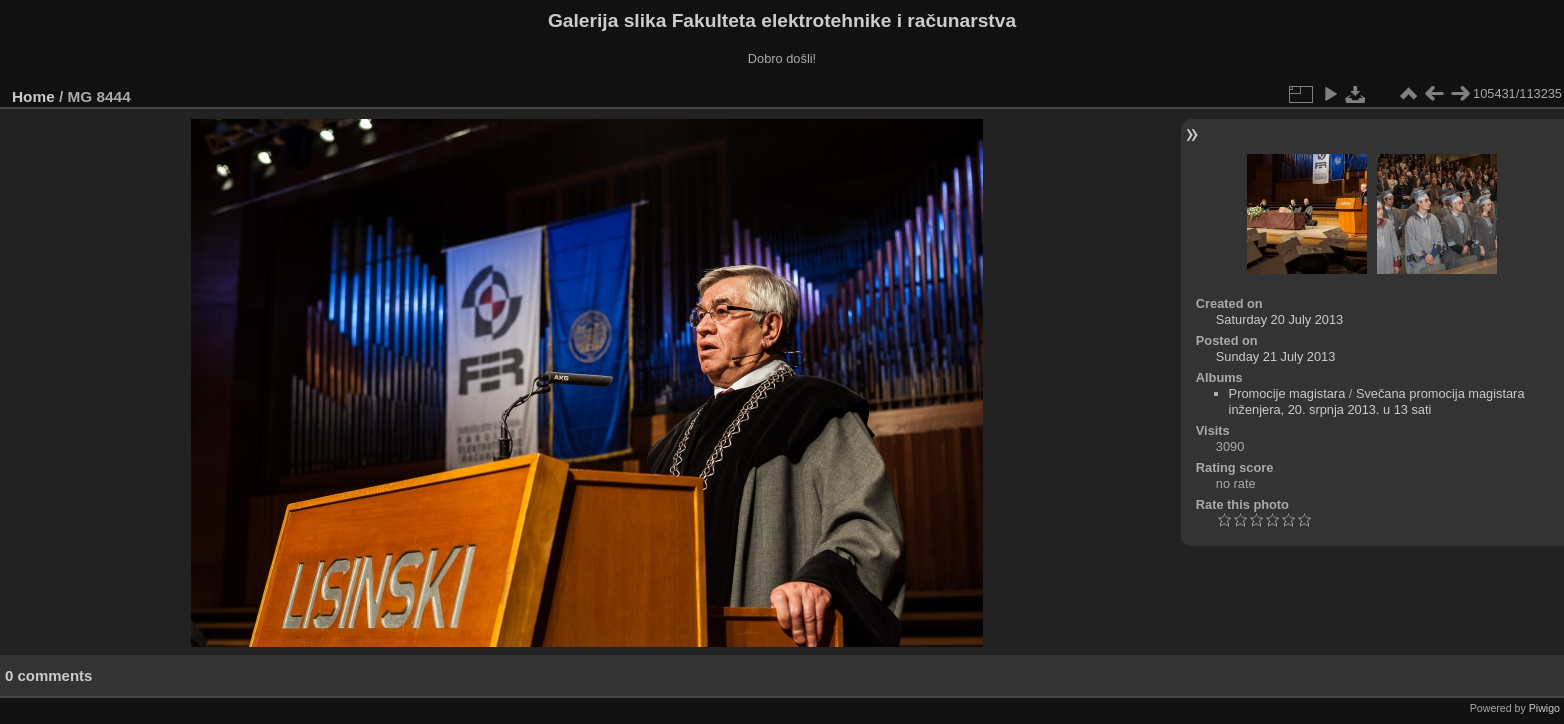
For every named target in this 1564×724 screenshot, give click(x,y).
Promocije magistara (1287, 393)
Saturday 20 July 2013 (1279, 319)
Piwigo (1544, 708)
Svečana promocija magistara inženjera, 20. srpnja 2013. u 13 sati (1377, 401)
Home (33, 96)
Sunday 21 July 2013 (1276, 356)
